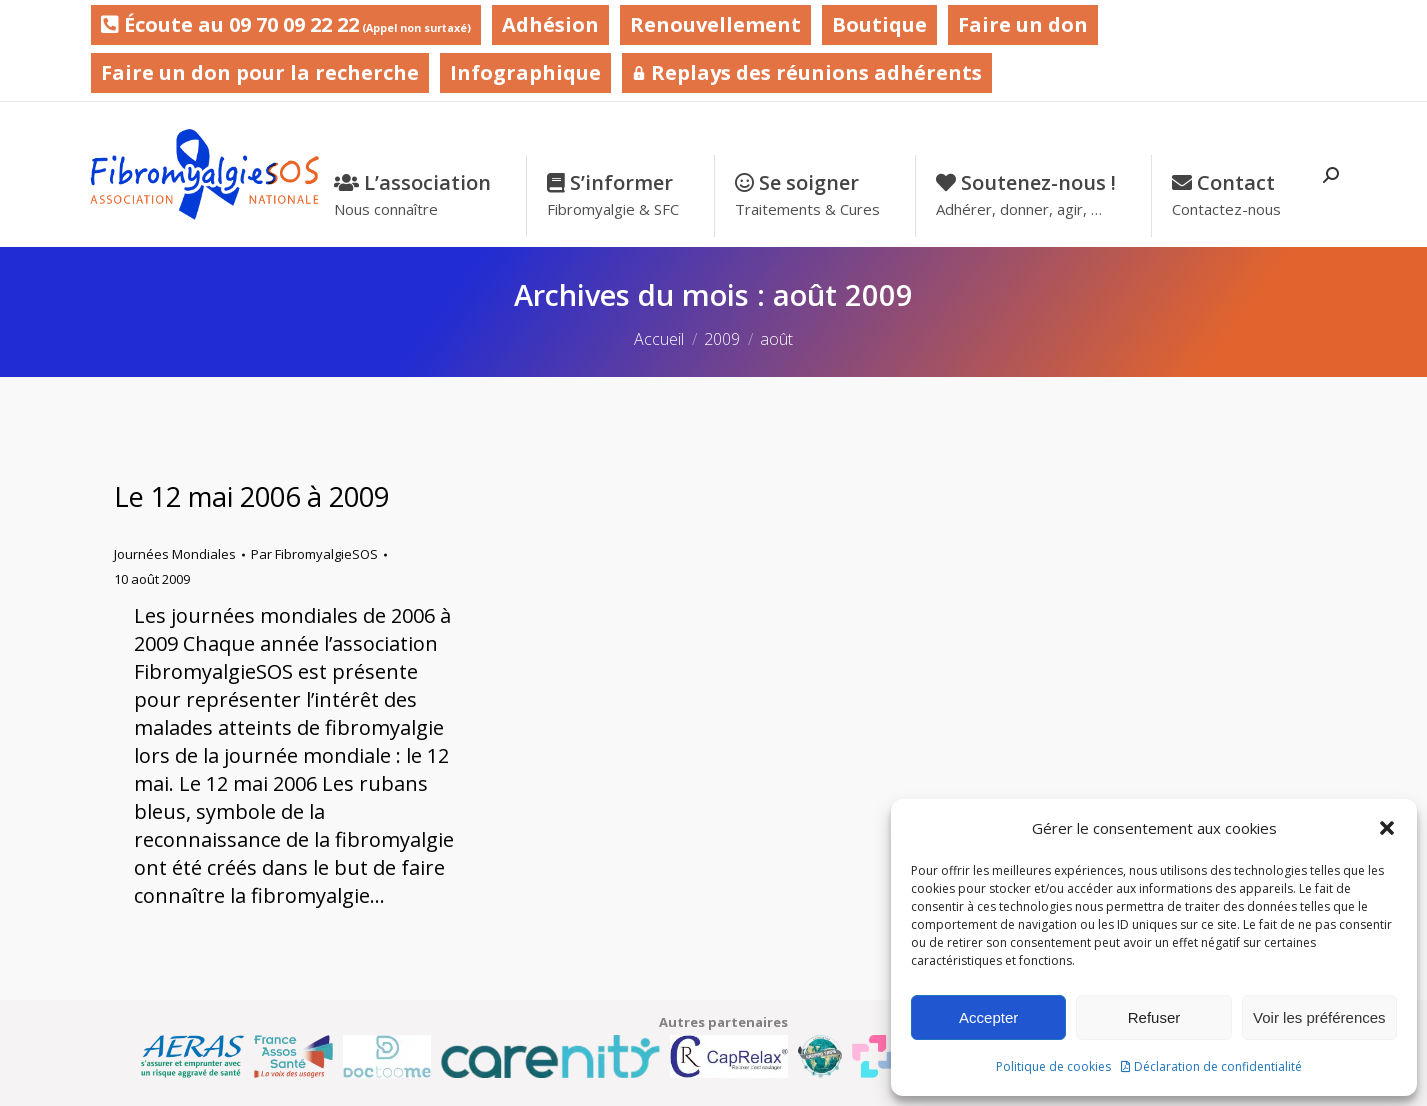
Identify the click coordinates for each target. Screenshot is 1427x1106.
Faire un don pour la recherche (260, 72)
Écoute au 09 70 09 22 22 (286, 24)
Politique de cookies (1053, 1066)
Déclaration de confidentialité (1218, 1066)
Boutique (879, 24)
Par (314, 554)
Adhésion (550, 24)
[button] (1387, 828)
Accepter (988, 1017)
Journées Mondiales (175, 554)
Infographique (525, 72)
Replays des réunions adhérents (807, 72)
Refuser (1154, 1017)
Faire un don (1023, 24)
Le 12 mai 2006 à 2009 (251, 496)
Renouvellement (715, 24)
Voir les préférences (1319, 1017)
